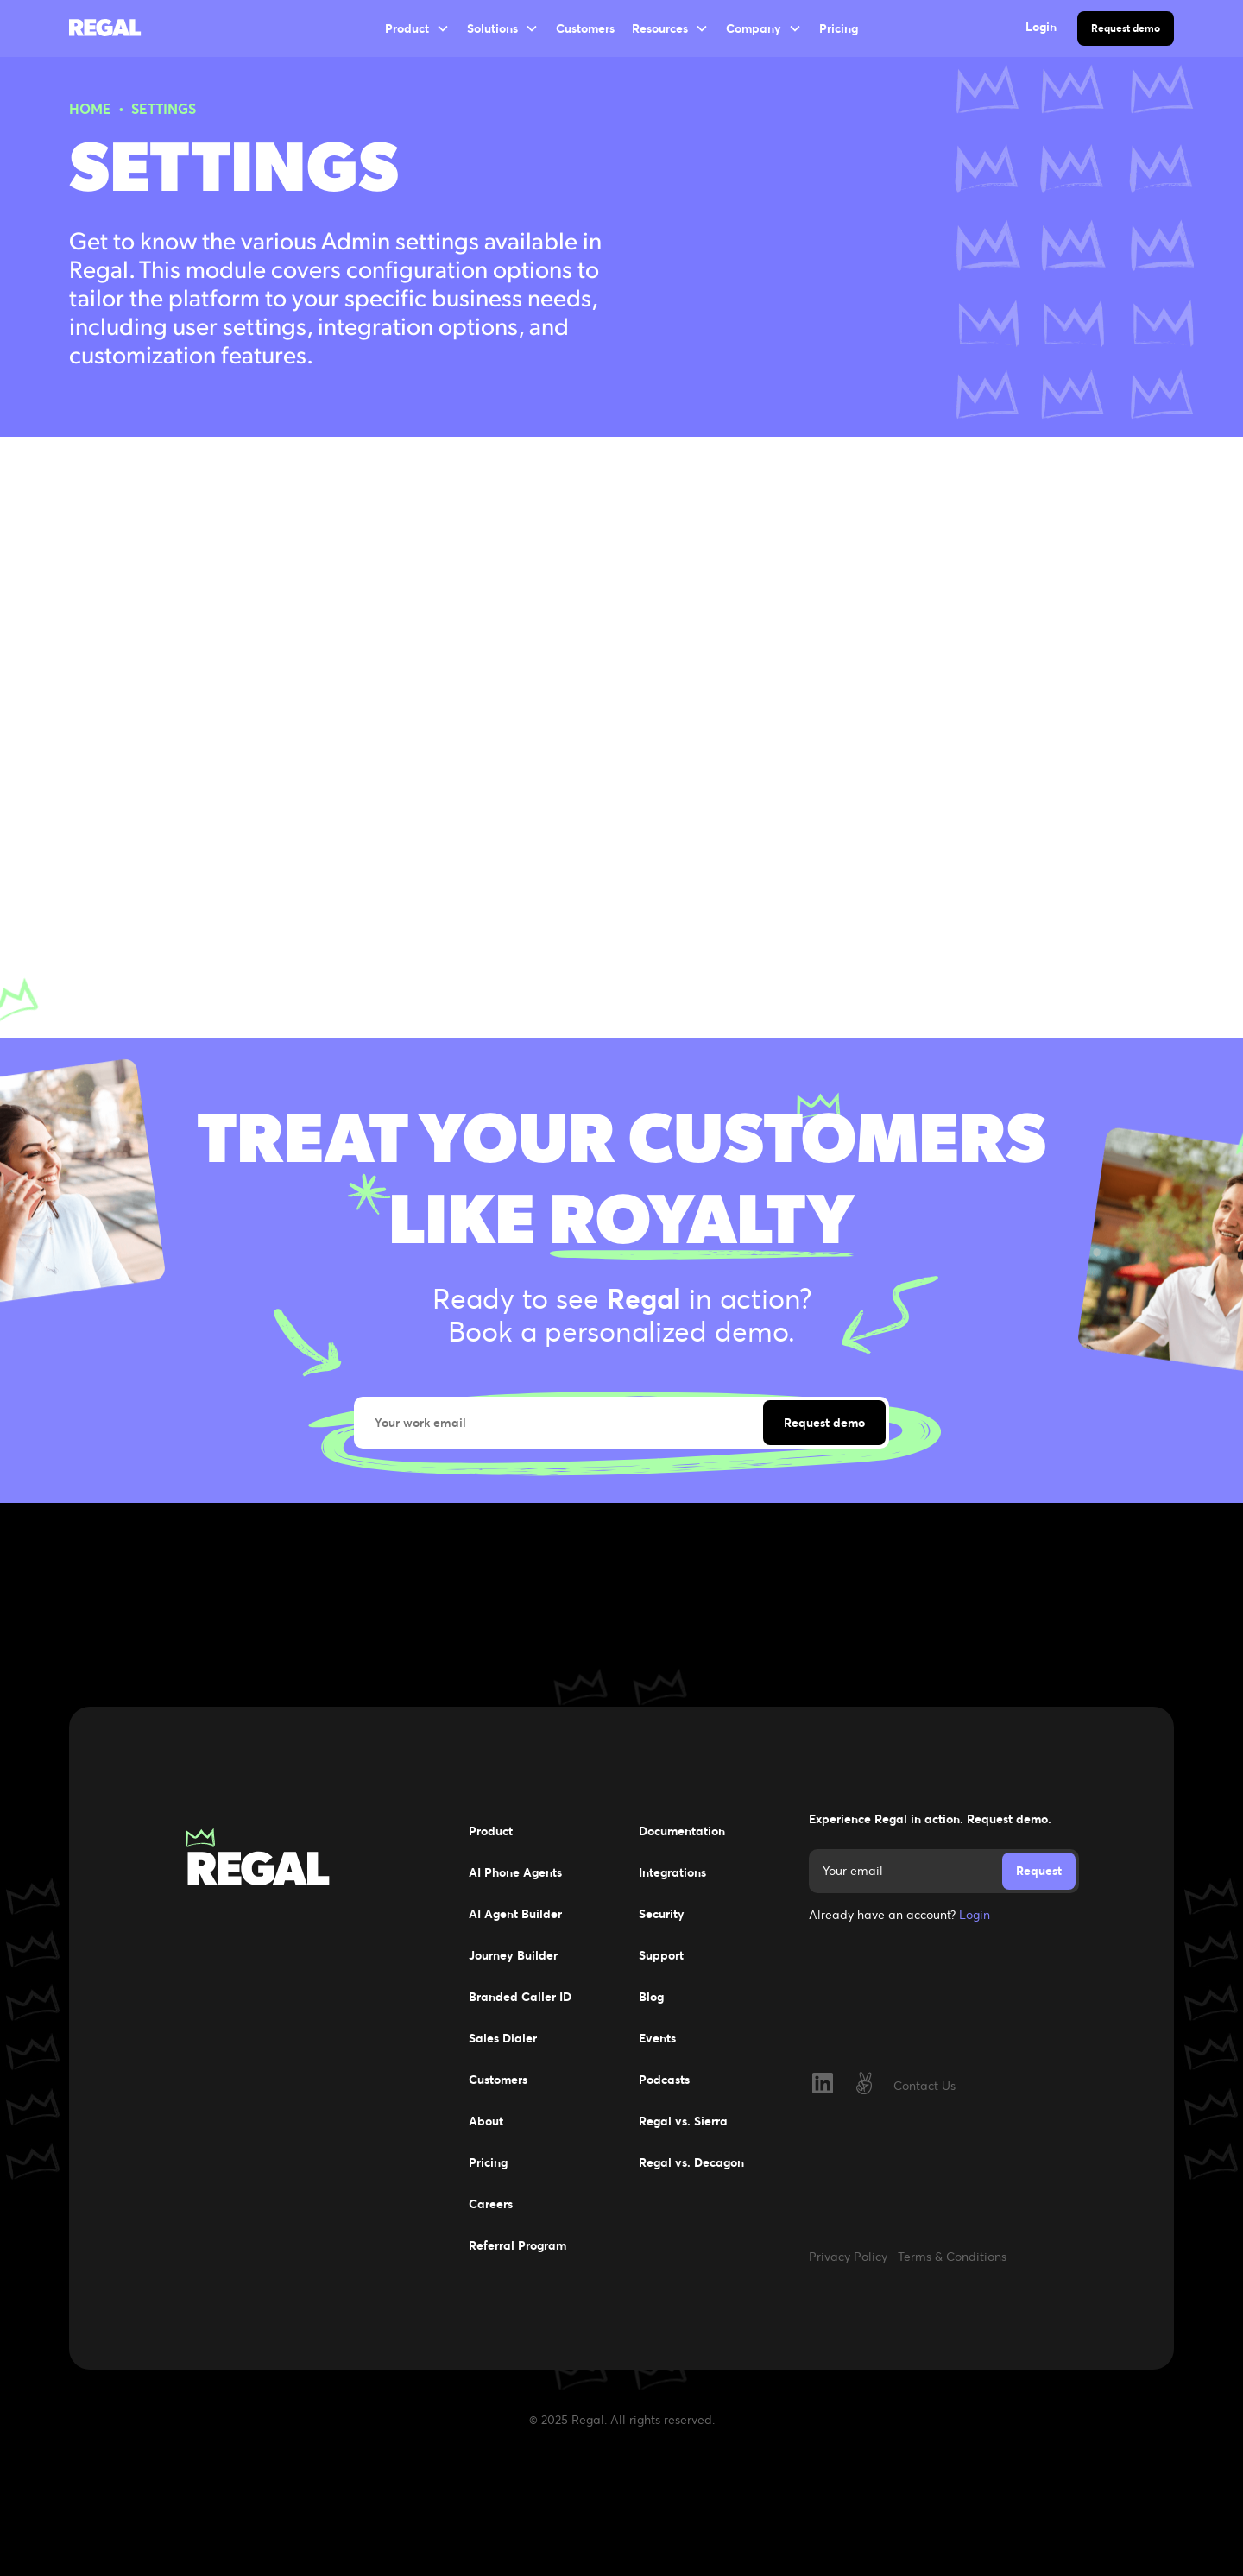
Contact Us (924, 2085)
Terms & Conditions (952, 2256)
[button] (417, 28)
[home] (117, 28)
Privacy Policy (848, 2256)
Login (974, 1915)
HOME (90, 108)
